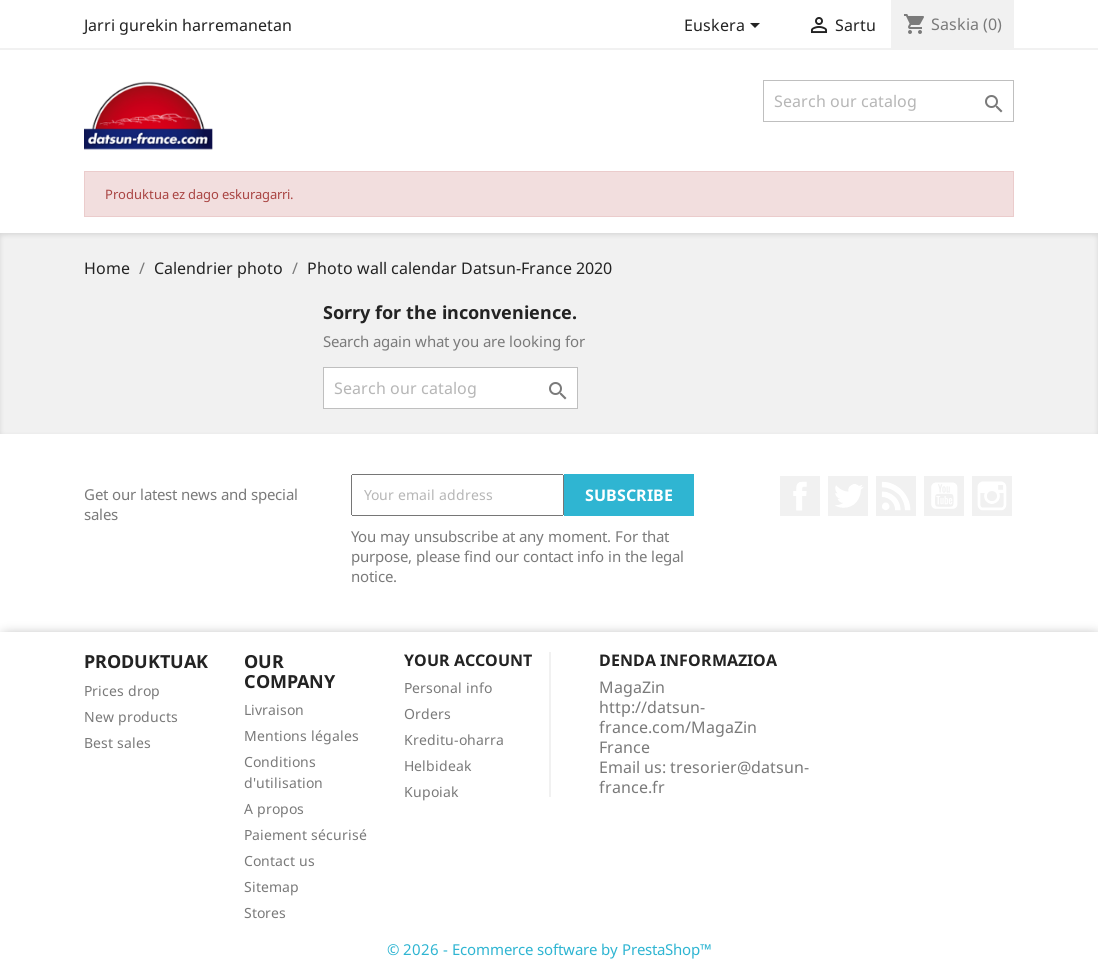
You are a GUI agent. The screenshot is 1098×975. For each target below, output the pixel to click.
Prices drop (122, 690)
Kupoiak (431, 791)
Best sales (117, 742)
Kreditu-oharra (454, 739)
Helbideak (437, 765)
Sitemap (271, 886)
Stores (265, 912)
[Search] (888, 101)
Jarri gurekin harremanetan (188, 25)
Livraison (274, 709)
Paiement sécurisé (305, 834)
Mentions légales (301, 735)
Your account (468, 660)
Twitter (848, 496)
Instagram (992, 496)
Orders (427, 713)
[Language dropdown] (725, 27)
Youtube (944, 496)
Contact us (279, 860)
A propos (274, 808)
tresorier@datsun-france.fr (704, 777)
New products (131, 716)
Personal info (448, 687)
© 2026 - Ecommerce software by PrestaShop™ (549, 949)
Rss (896, 496)
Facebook (800, 496)
